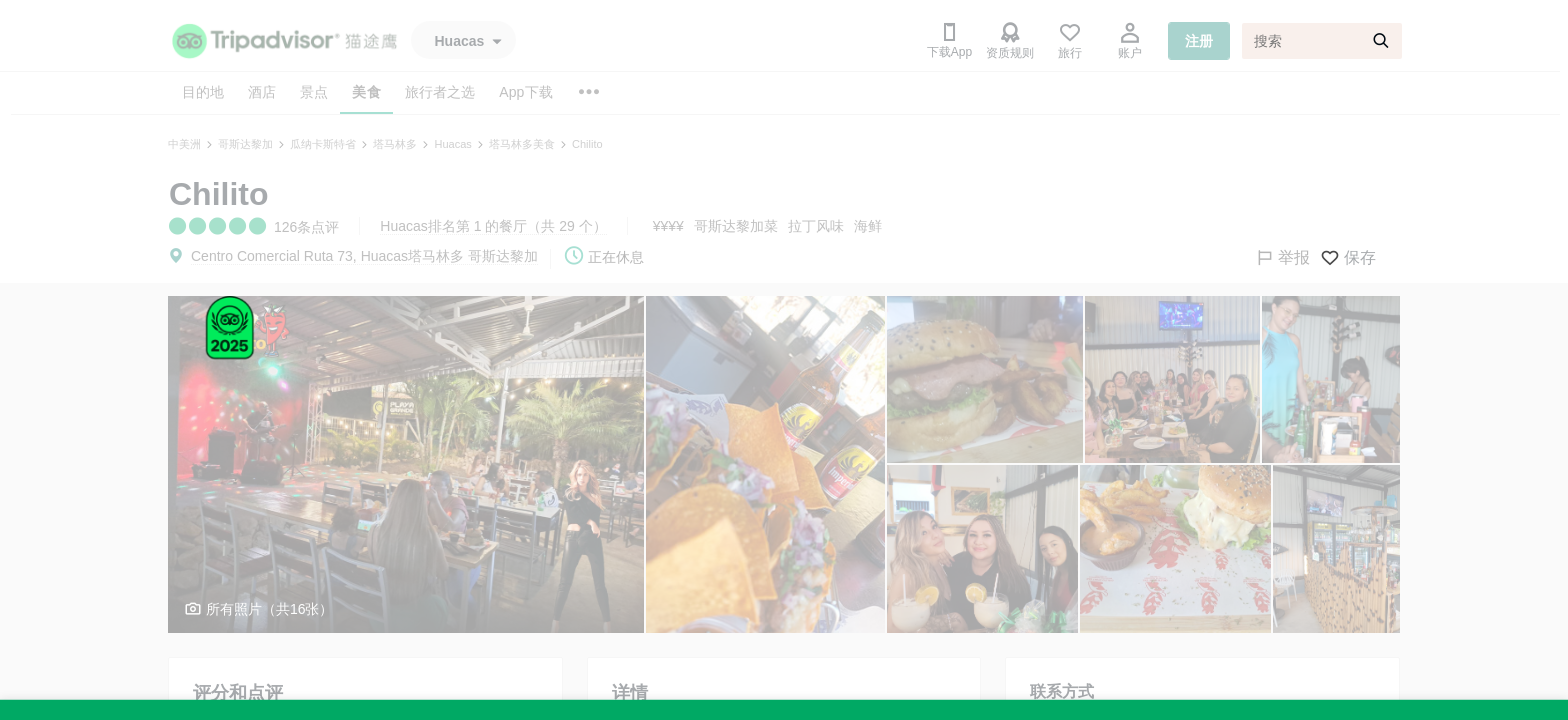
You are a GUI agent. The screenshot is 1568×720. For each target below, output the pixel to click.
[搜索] (1322, 41)
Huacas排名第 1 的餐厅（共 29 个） (493, 226)
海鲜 (868, 226)
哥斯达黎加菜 (736, 226)
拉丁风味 (816, 226)
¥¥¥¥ (668, 226)
